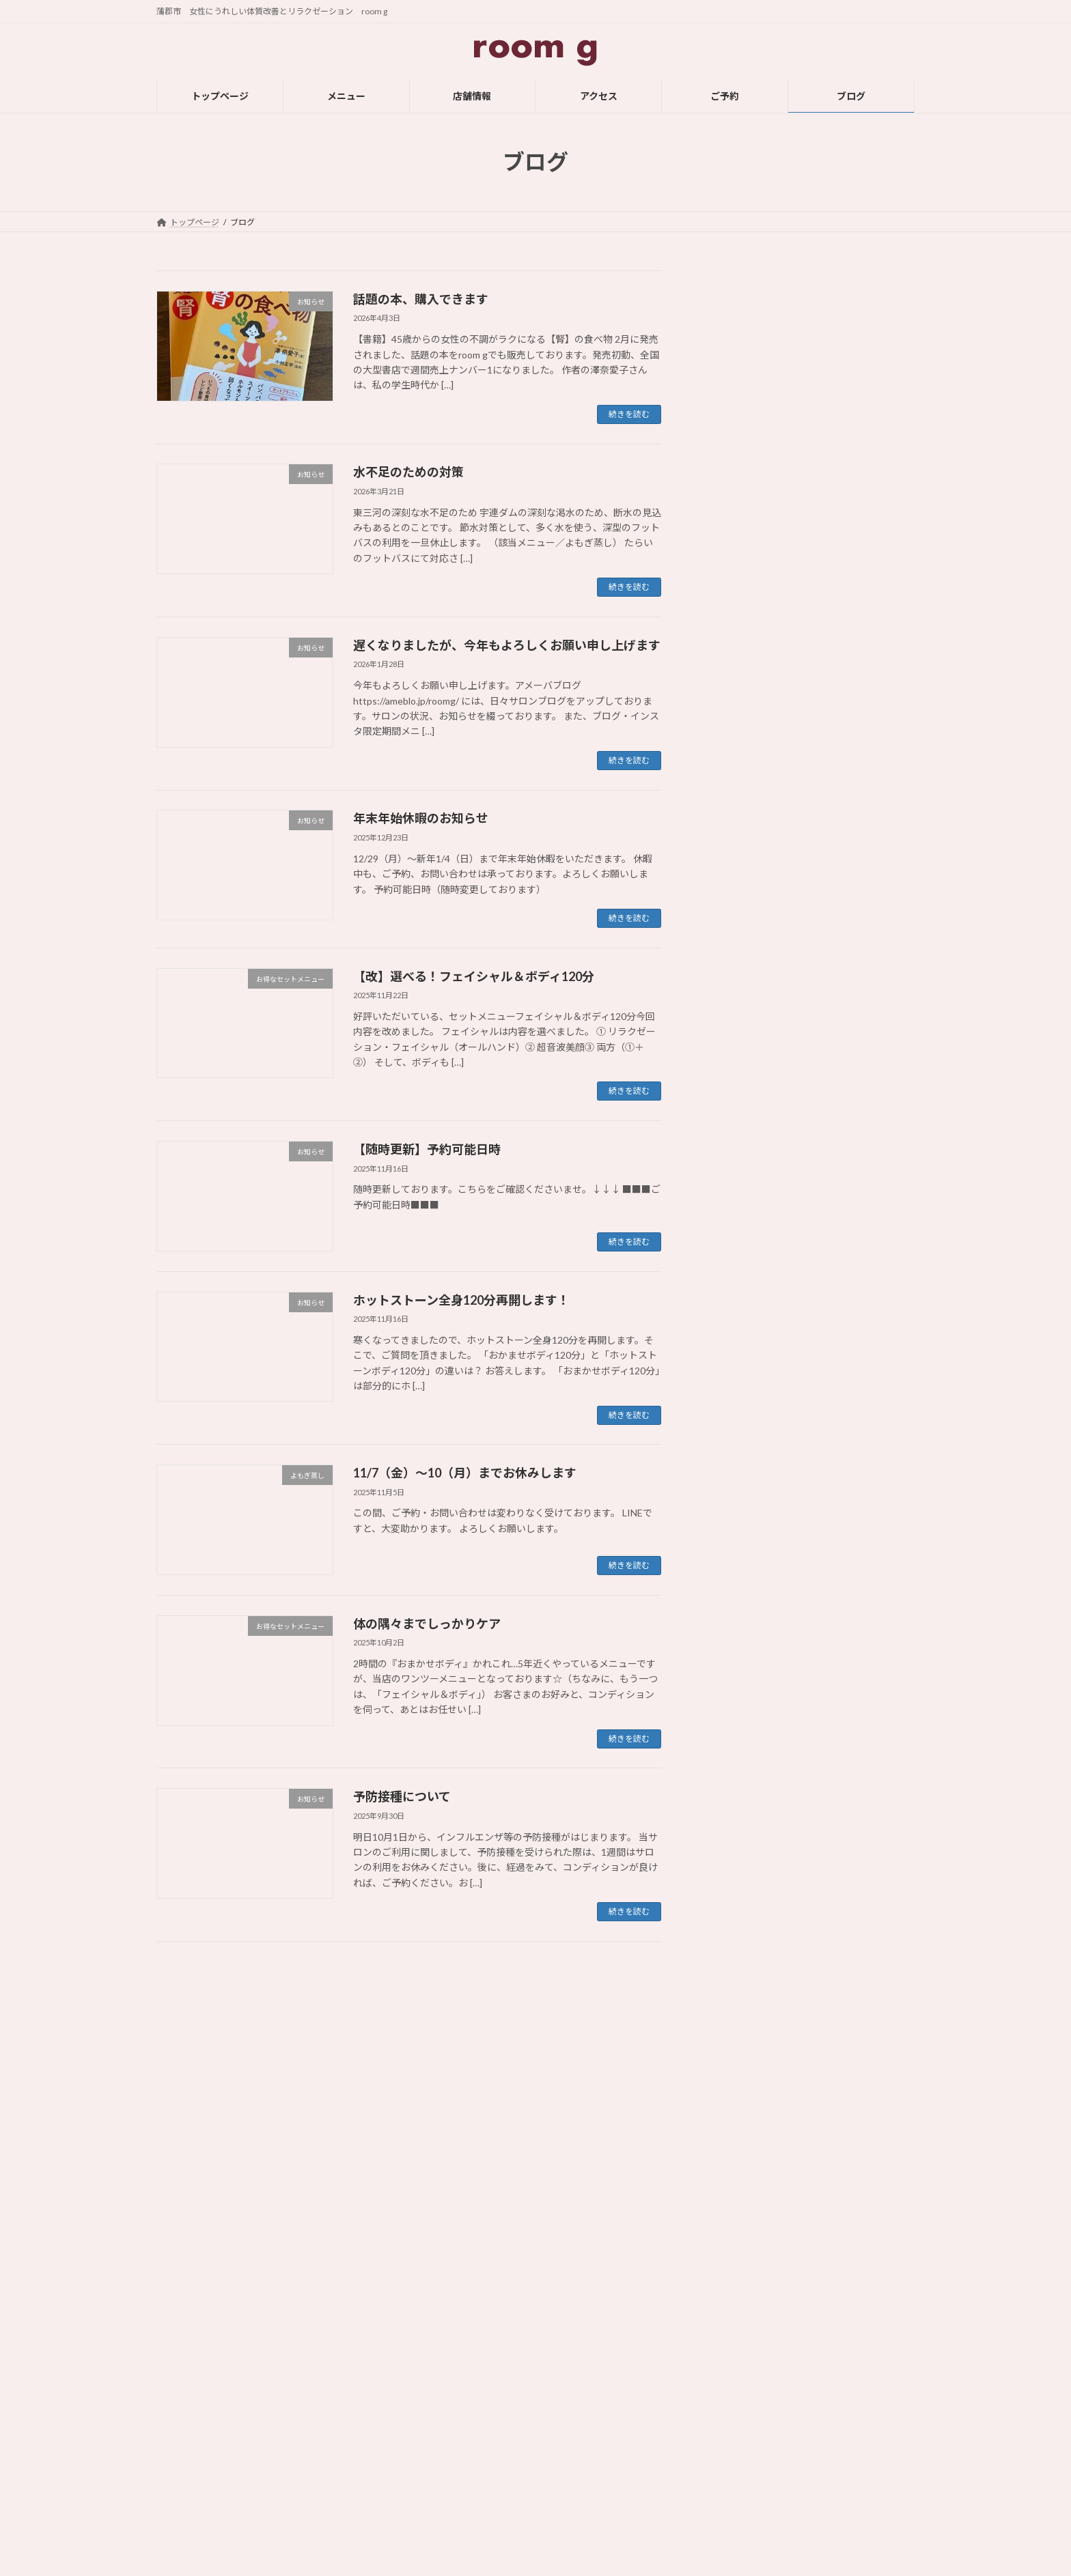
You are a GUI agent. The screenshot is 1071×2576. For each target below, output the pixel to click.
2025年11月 (740, 1489)
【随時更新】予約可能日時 (427, 1149)
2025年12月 (740, 1461)
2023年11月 (740, 2126)
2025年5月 (737, 1627)
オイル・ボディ (747, 1166)
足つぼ (728, 1277)
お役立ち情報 (742, 1055)
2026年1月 (737, 1433)
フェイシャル (742, 1221)
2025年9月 (737, 1545)
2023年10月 (740, 2154)
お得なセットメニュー (761, 1083)
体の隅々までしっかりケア (427, 1623)
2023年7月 (737, 2237)
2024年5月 (737, 1960)
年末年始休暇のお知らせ (420, 817)
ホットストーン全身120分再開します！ (461, 1299)
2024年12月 (740, 1766)
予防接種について (402, 1796)
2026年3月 (737, 1406)
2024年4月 (737, 1988)
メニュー (440, 2392)
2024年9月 (737, 1849)
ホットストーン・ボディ (766, 1249)
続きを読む (629, 414)
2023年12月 (740, 2098)
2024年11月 (740, 1794)
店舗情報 (440, 2416)
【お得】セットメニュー (729, 2487)
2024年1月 (737, 2071)
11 (433, 1977)
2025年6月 (737, 1600)
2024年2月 (737, 2043)
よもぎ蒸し (738, 1138)
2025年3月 (737, 1683)
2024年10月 (740, 1822)
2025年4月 (737, 1655)
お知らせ (733, 1110)
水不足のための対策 (408, 471)
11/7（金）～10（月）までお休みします (464, 1472)
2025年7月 (737, 1572)
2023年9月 (737, 2182)
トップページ (448, 2368)
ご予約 (436, 2463)
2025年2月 (737, 1710)
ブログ (436, 2487)
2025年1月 (737, 1738)
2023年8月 (737, 2210)
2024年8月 (737, 1877)
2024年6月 (737, 1932)
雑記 (723, 1304)
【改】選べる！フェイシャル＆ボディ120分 (473, 976)
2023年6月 (737, 2265)
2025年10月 (740, 1517)
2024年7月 (737, 1904)
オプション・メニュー (761, 1194)
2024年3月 (737, 2016)
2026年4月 (737, 1378)
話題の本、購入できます (420, 299)
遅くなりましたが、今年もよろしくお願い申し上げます (506, 645)
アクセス (440, 2440)
